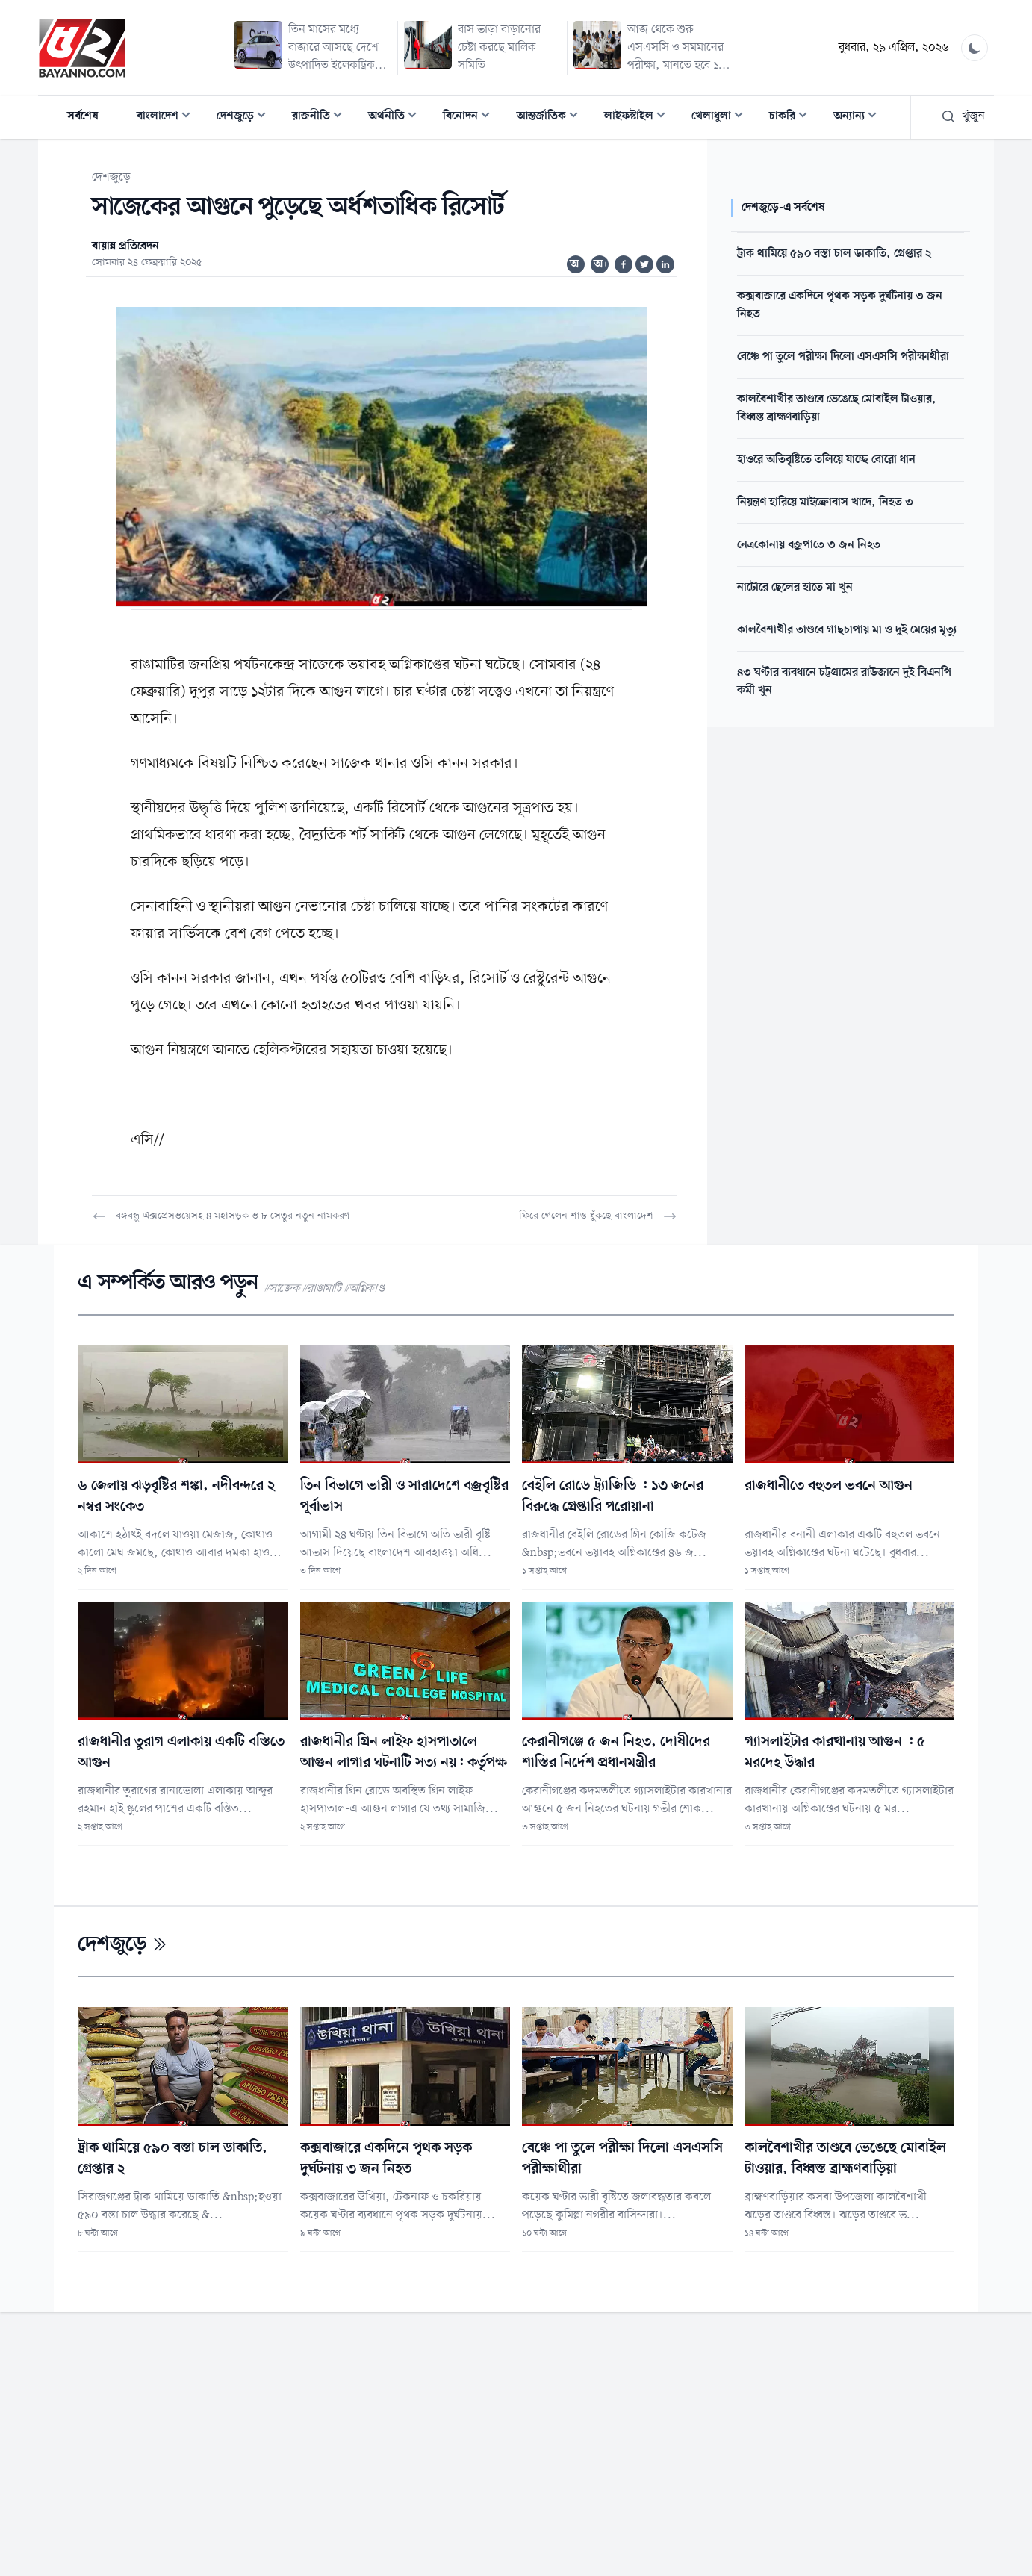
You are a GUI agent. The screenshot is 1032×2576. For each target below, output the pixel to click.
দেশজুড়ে (246, 117)
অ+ (601, 264)
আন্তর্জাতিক (552, 117)
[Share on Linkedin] (665, 264)
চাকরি (792, 117)
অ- (576, 264)
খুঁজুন (963, 116)
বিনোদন (471, 117)
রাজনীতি (321, 117)
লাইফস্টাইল (639, 117)
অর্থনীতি (397, 117)
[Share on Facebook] (623, 264)
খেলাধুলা (721, 117)
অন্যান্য (859, 117)
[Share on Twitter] (644, 264)
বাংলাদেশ (168, 117)
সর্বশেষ (83, 116)
